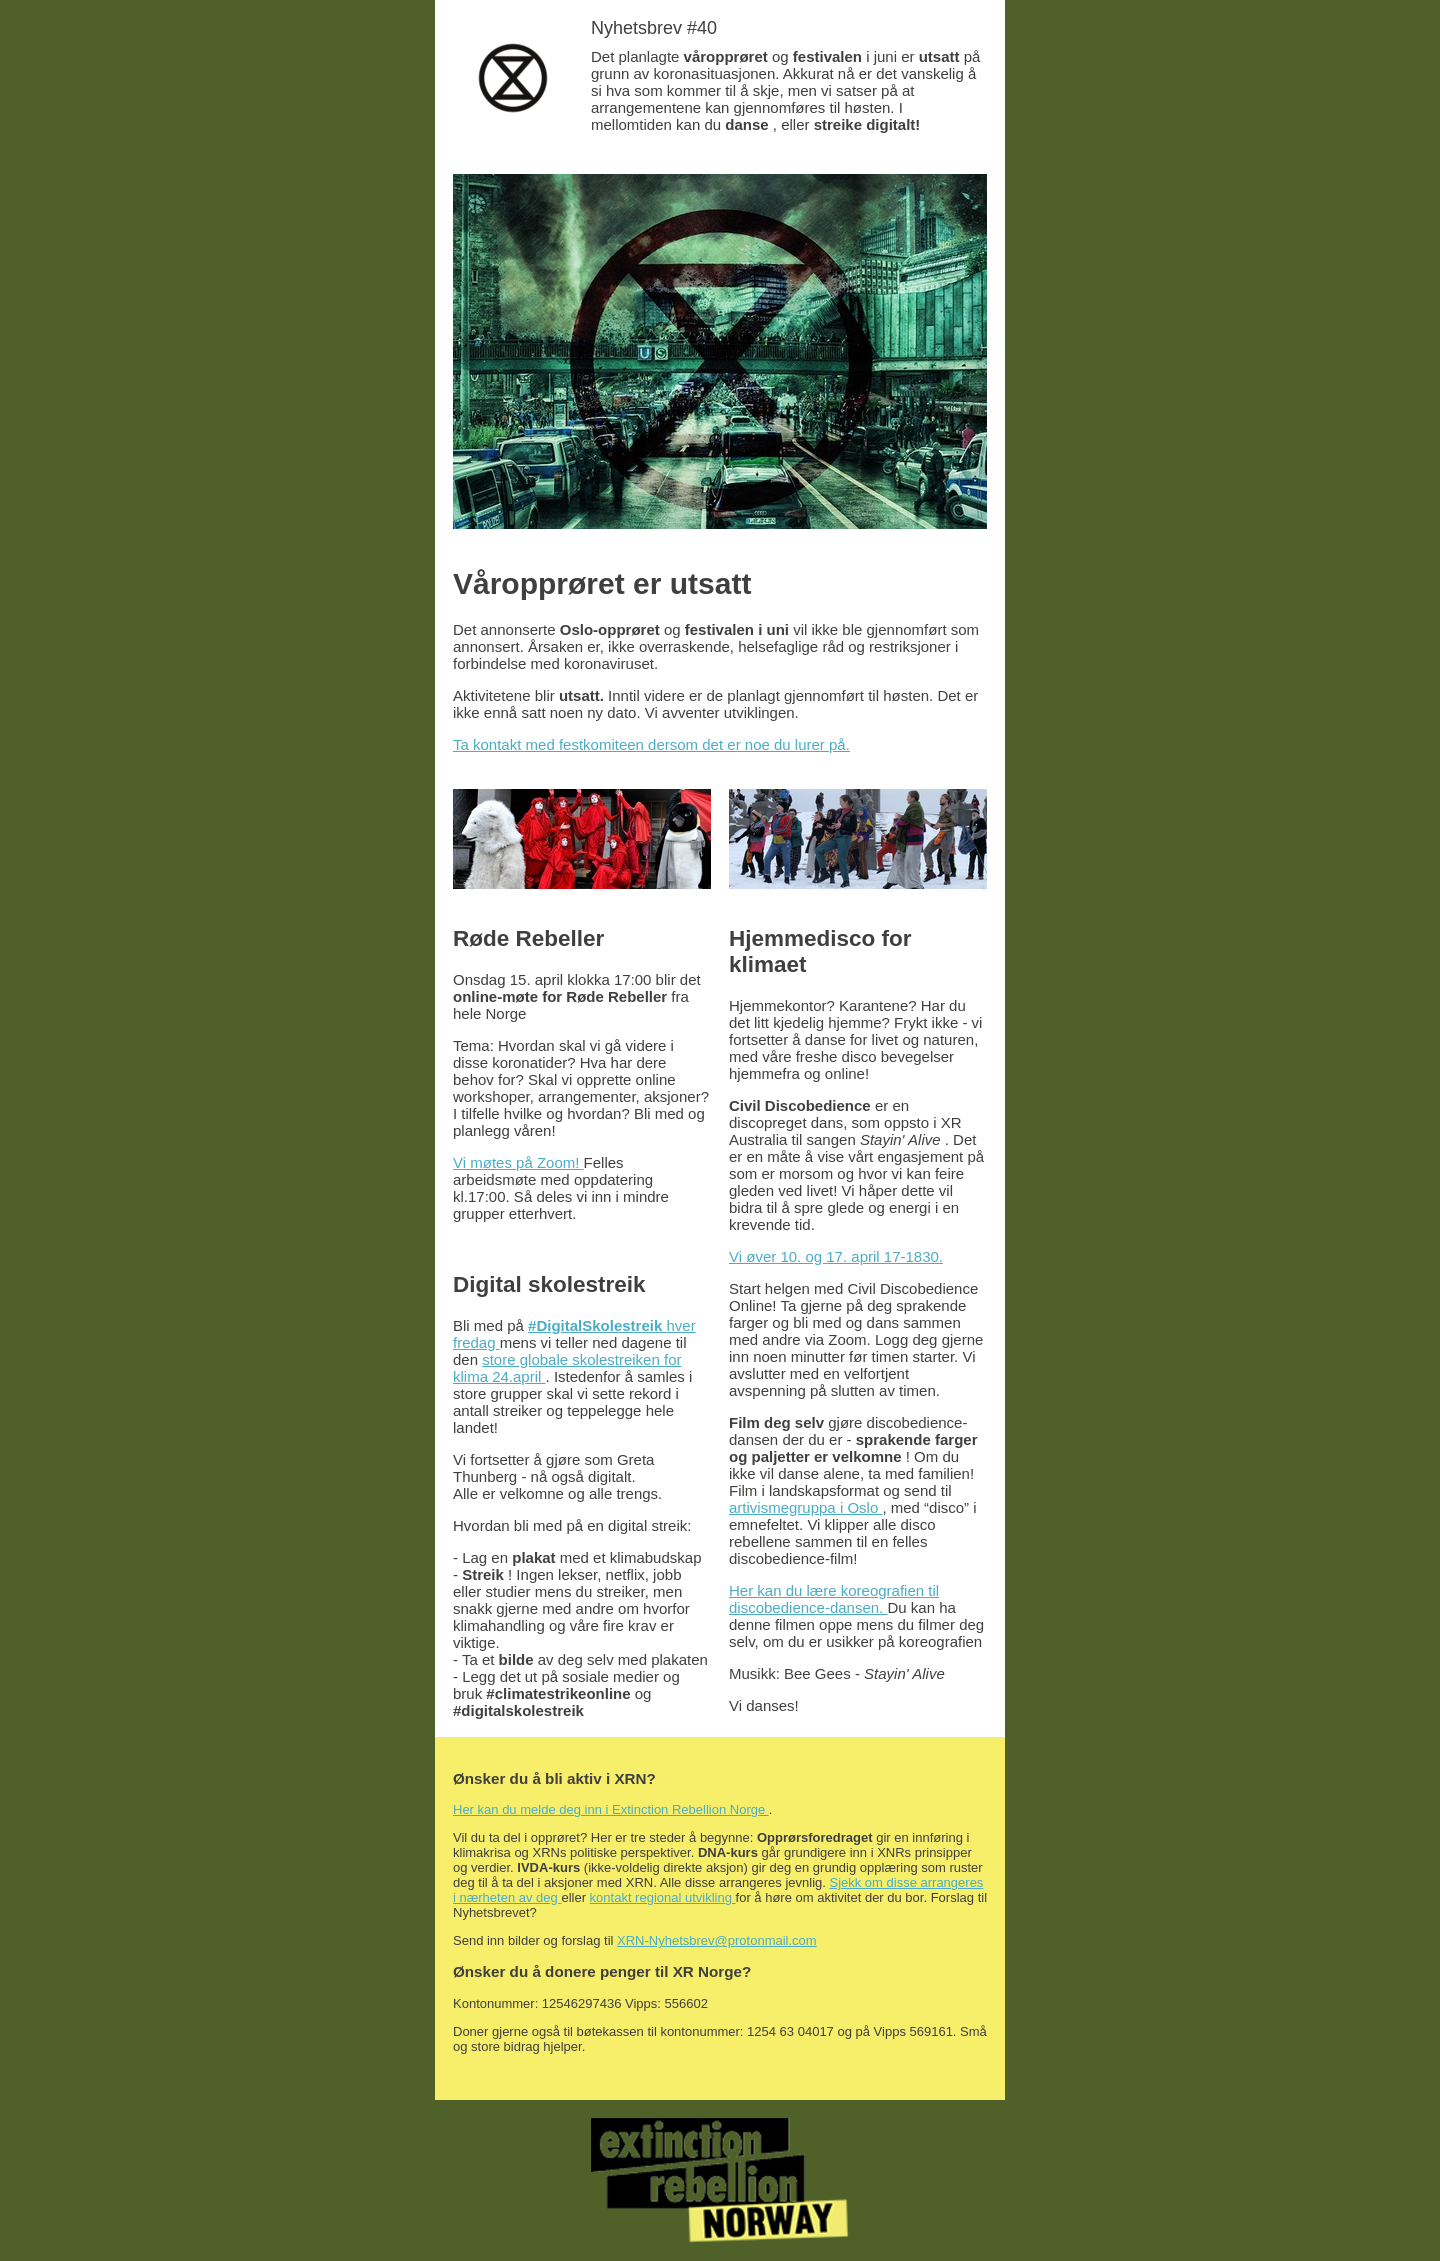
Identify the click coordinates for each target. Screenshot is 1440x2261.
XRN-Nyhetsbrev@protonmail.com (717, 1940)
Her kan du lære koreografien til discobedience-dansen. (834, 1599)
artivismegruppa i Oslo (805, 1507)
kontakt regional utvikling (663, 1897)
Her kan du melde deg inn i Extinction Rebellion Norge (611, 1809)
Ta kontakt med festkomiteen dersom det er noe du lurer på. (651, 744)
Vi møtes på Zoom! (518, 1162)
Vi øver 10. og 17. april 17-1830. (836, 1256)
